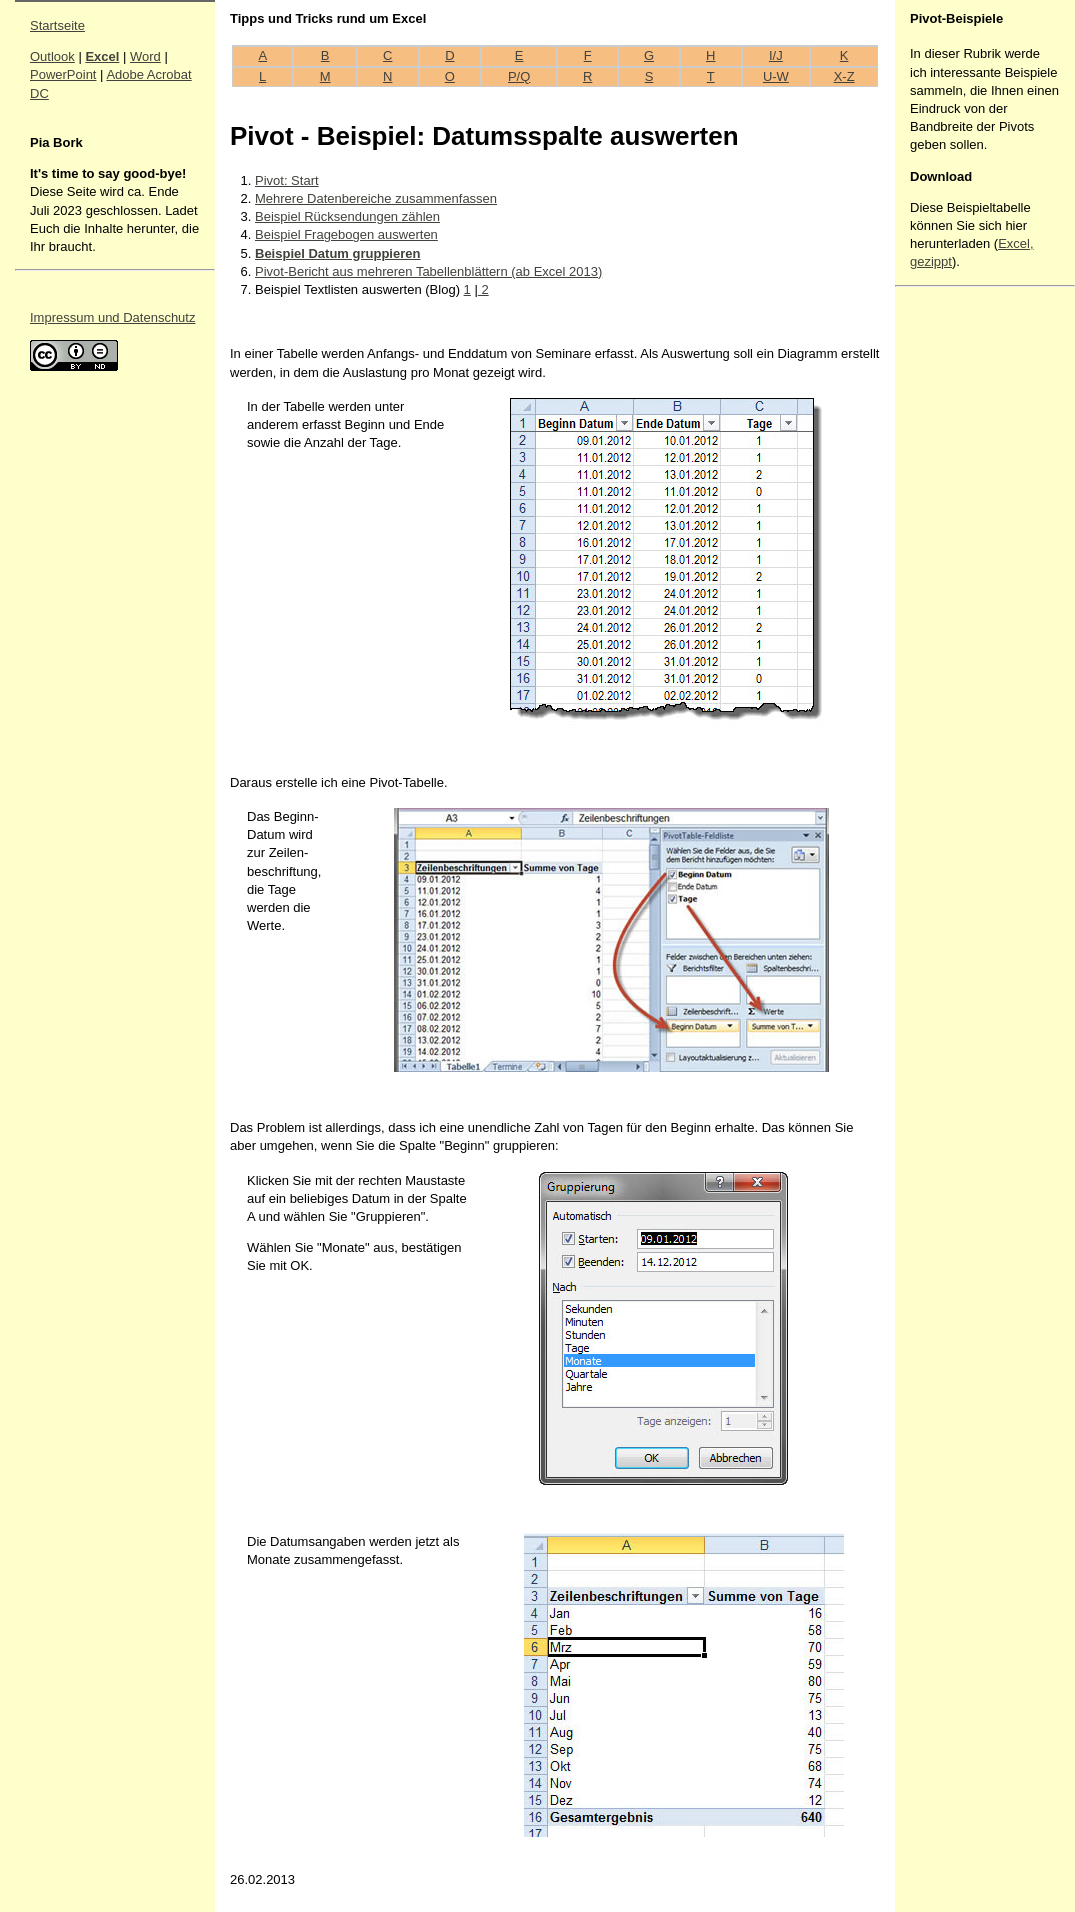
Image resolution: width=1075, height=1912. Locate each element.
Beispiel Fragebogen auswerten (346, 234)
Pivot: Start (287, 180)
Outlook (52, 56)
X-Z (844, 76)
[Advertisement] (970, 593)
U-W (776, 76)
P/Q (519, 76)
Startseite (57, 25)
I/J (776, 55)
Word (145, 56)
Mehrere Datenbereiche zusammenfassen (376, 198)
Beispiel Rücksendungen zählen (347, 216)
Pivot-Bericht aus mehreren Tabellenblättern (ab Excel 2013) (428, 271)
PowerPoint (63, 74)
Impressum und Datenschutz (112, 317)
